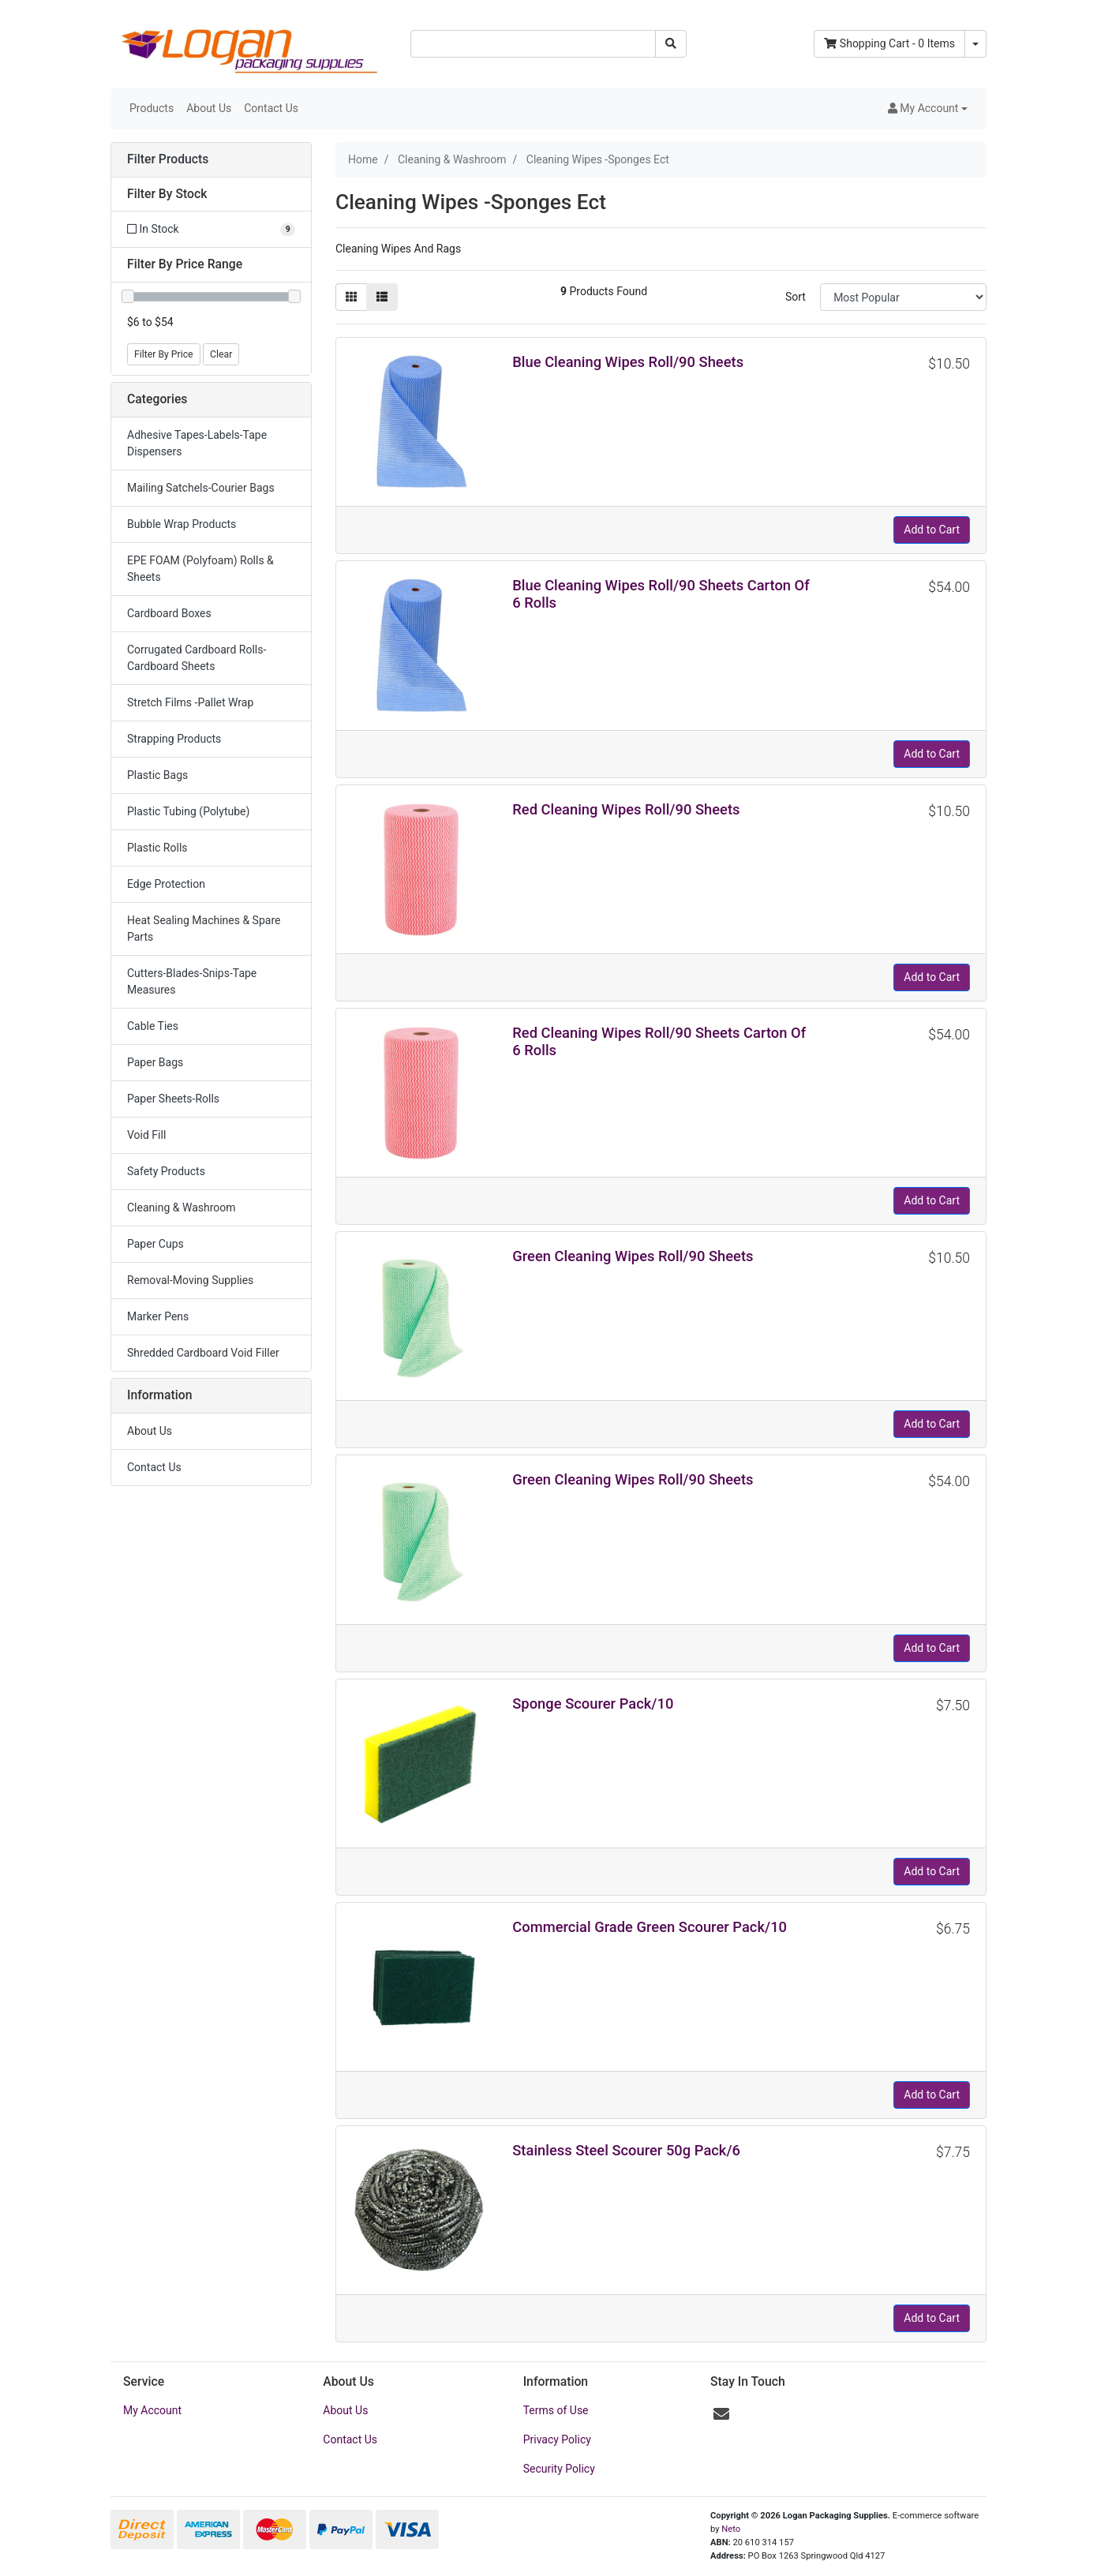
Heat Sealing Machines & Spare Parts (203, 928)
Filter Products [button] (167, 159)
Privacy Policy (557, 2439)
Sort (795, 296)
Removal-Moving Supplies (190, 1280)
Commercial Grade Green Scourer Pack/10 (649, 1927)
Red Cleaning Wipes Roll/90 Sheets (625, 809)
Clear (221, 354)
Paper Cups (155, 1243)
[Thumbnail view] (351, 297)
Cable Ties (152, 1026)
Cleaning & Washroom (181, 1207)
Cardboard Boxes (169, 613)
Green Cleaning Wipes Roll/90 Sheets (632, 1256)
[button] (928, 108)
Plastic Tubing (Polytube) (188, 811)
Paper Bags (155, 1062)
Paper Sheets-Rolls (173, 1098)
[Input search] (533, 44)
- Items (889, 43)
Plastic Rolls (157, 847)
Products (151, 108)
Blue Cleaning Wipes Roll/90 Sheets (627, 362)
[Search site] (671, 44)
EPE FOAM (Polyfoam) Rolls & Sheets (200, 568)
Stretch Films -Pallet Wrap (190, 702)
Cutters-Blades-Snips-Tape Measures (191, 981)
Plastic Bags (157, 775)
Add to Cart (932, 529)
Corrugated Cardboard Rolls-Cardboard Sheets (196, 657)
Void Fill (146, 1135)
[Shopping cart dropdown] (975, 44)
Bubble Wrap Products (181, 524)
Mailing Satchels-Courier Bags (201, 487)
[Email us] (721, 2414)
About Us (208, 108)
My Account (152, 2410)
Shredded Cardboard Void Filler (203, 1352)
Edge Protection (166, 884)
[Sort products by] (903, 297)
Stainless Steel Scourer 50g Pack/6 (626, 2150)
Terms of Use (556, 2410)
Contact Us (271, 108)
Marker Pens (158, 1316)
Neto (730, 2529)
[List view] (382, 297)
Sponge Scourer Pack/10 (592, 1703)
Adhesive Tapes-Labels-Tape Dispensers (197, 443)
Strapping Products (174, 738)
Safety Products (166, 1171)
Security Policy (559, 2468)
